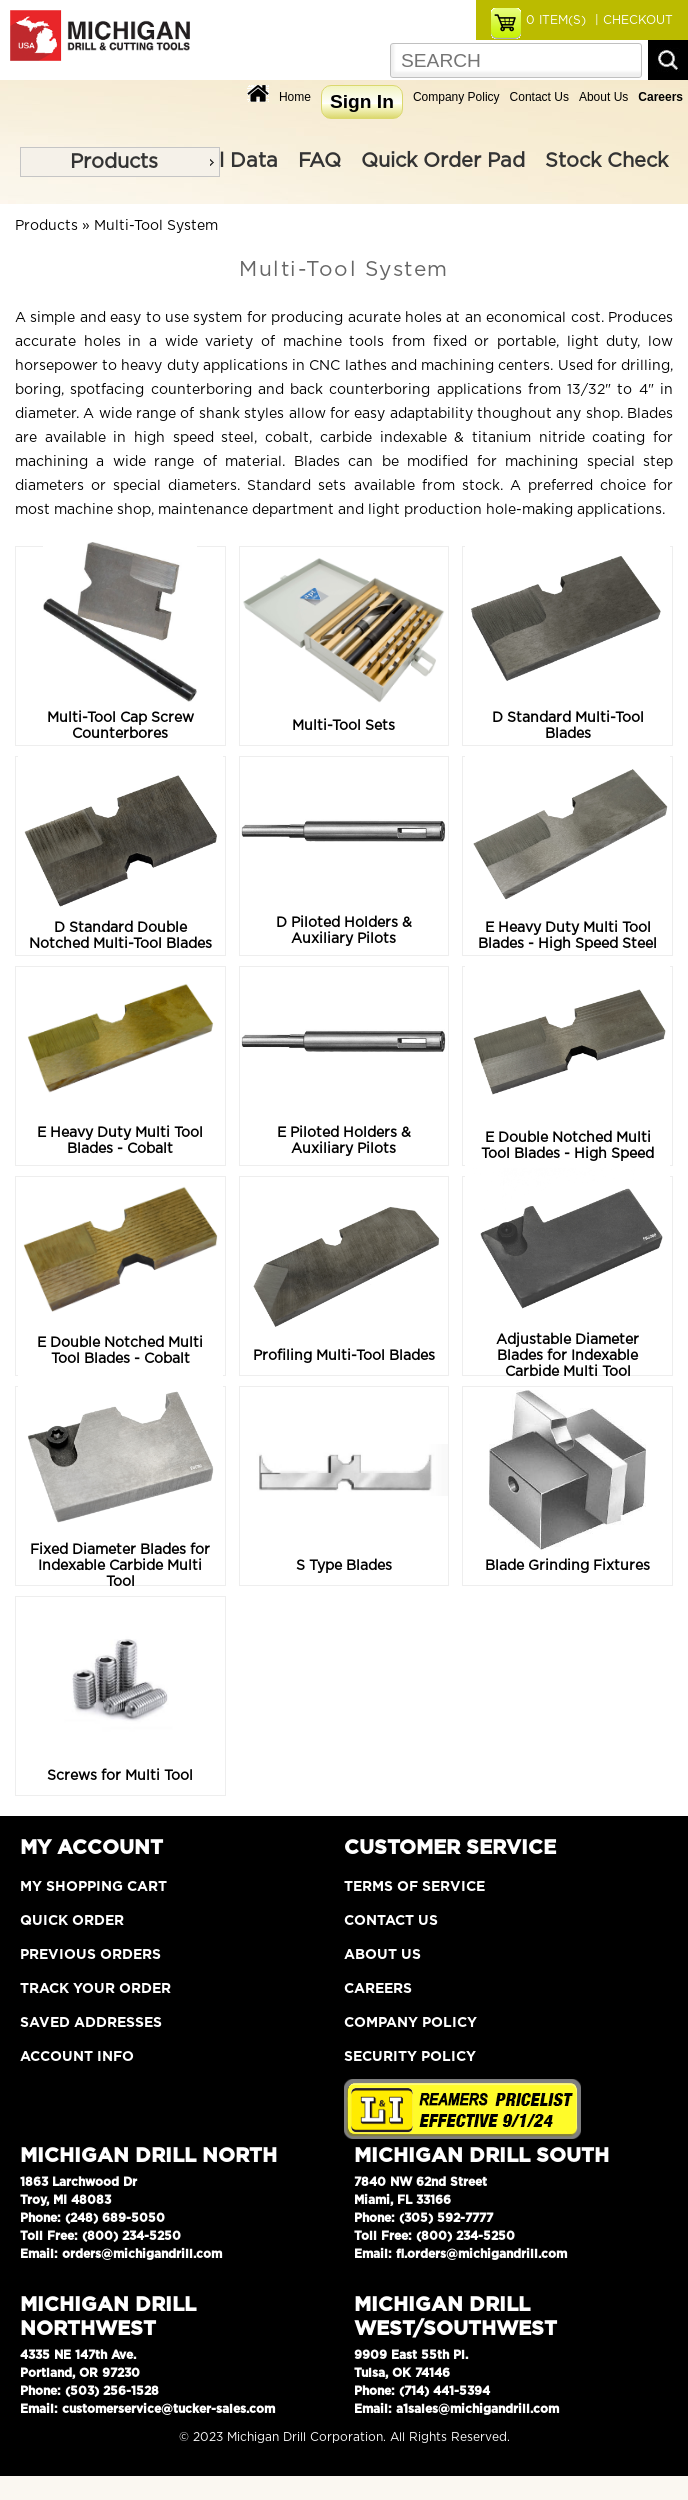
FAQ (319, 161)
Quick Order (72, 1921)
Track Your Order (95, 1989)
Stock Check (606, 161)
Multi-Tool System (156, 226)
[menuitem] (120, 162)
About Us (603, 97)
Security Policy (410, 2057)
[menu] (120, 162)
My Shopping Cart (93, 1887)
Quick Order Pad (443, 161)
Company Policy (456, 97)
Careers (378, 1989)
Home (295, 97)
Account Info (77, 2057)
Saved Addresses (91, 2023)
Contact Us (539, 97)
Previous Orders (90, 1955)
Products (114, 162)
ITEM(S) (556, 20)
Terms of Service (414, 1887)
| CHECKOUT (632, 20)
